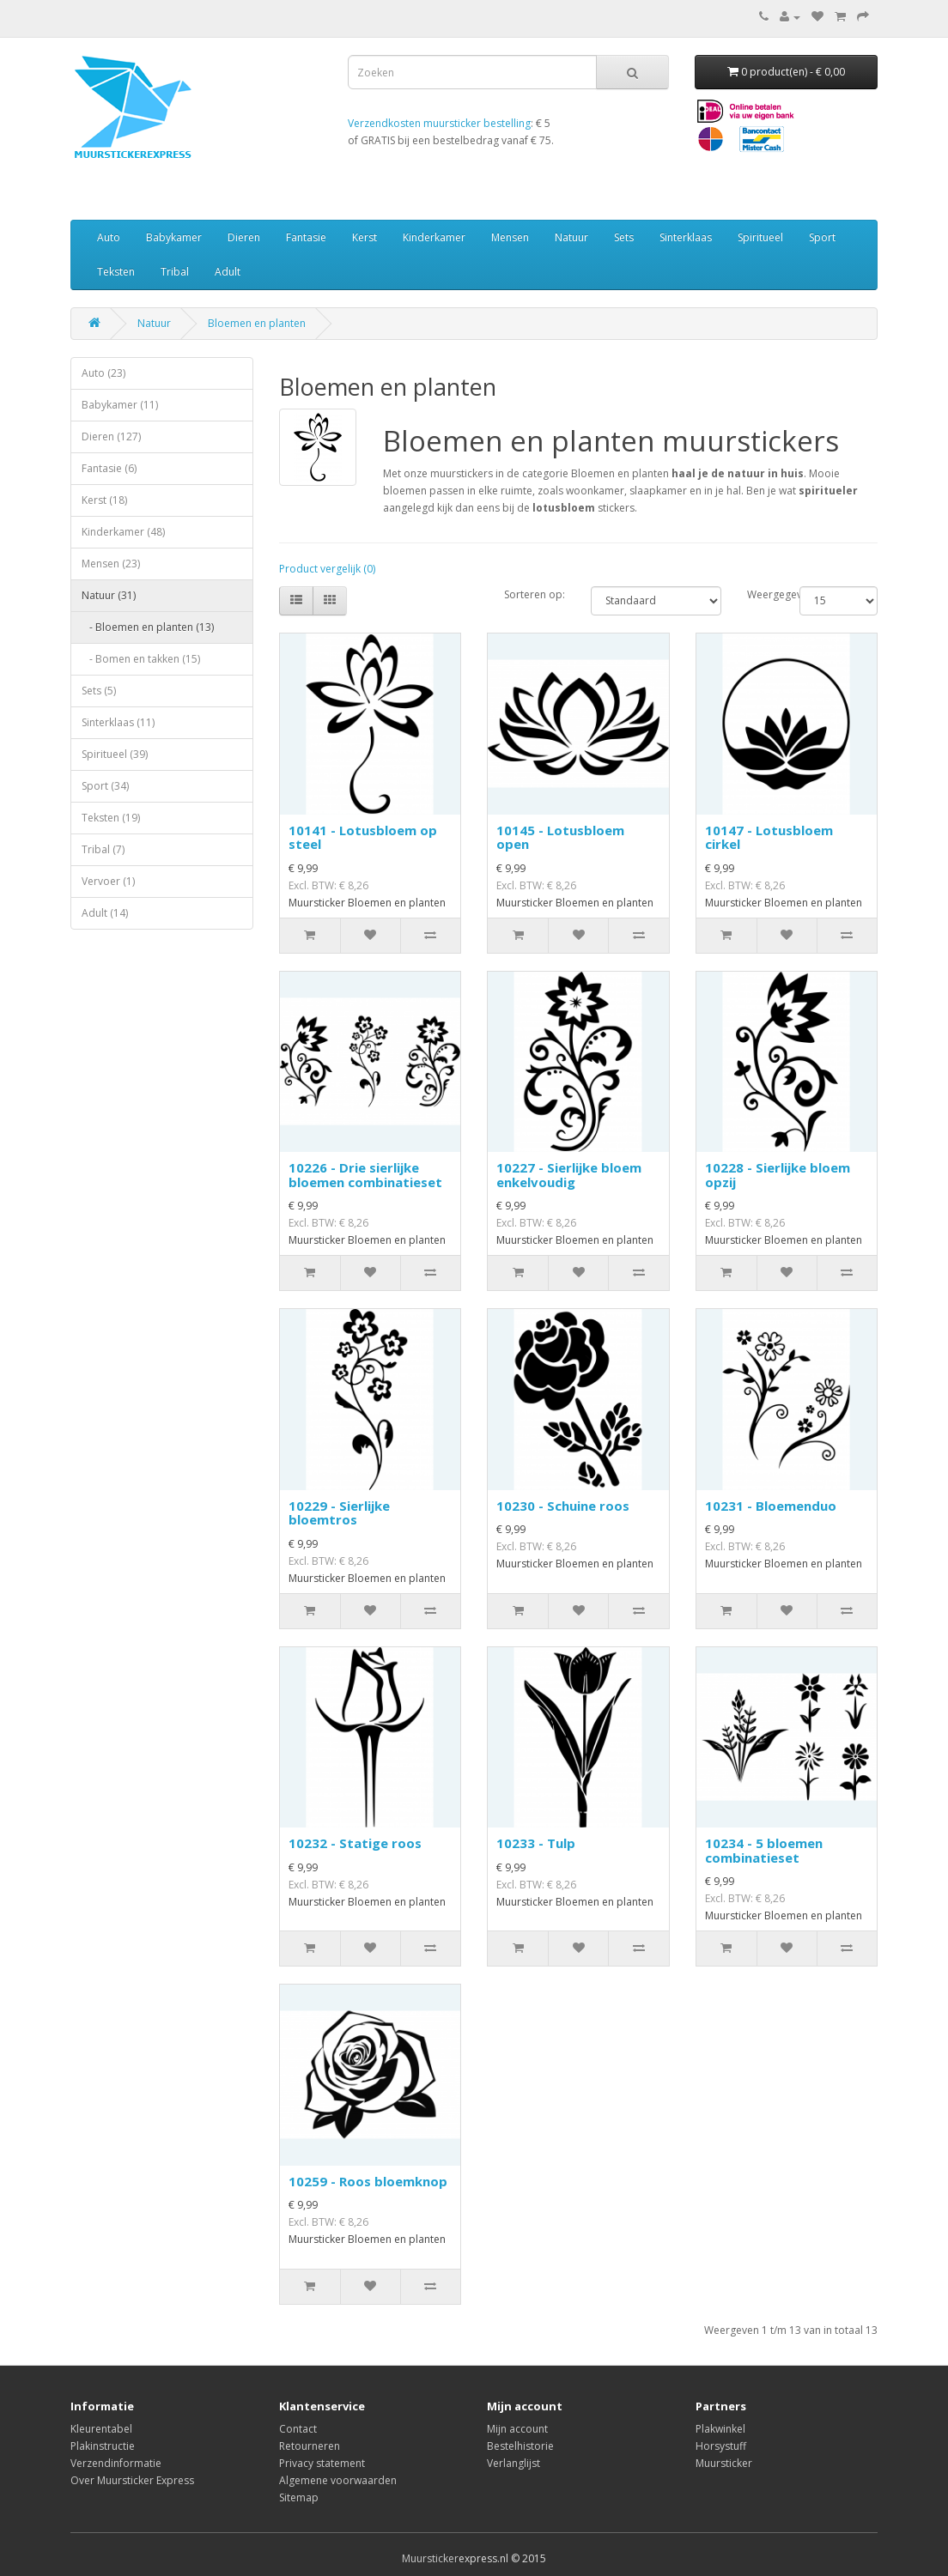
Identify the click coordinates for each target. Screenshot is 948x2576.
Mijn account (517, 2428)
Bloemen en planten (257, 323)
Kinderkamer (434, 237)
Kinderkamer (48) (123, 531)
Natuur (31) (109, 595)
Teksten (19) (111, 817)
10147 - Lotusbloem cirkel (769, 837)
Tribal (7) (103, 849)
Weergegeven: (760, 594)
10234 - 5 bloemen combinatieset (764, 1850)
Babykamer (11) (120, 404)
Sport (822, 237)
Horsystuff (721, 2446)
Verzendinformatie (115, 2463)
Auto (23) (103, 373)
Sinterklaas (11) (118, 722)
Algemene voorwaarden (338, 2480)
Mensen (510, 237)
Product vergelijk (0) (327, 568)
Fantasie (306, 237)
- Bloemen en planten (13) (148, 627)
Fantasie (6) (109, 468)
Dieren (244, 237)
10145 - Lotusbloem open (560, 837)
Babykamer (174, 237)
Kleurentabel (101, 2428)
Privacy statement (322, 2463)
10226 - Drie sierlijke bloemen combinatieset (365, 1175)
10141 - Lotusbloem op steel (363, 837)
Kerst (364, 237)
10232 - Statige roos (355, 1843)
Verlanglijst (513, 2463)
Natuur (571, 237)
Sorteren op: (534, 594)
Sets (624, 237)
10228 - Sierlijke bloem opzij (777, 1175)
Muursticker (724, 2463)
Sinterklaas (685, 237)
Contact (298, 2428)
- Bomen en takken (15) (141, 659)
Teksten (116, 271)
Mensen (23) (111, 563)
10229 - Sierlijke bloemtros (339, 1513)
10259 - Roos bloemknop (368, 2181)
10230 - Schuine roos (562, 1505)
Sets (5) (99, 690)
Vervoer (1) (108, 881)
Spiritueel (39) (115, 754)
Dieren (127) (111, 436)
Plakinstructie (102, 2446)
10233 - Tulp (535, 1843)
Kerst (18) (104, 500)
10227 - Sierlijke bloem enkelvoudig (568, 1175)
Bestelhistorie (520, 2446)
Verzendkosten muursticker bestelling (439, 123)
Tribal (175, 271)
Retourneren (309, 2446)
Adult (227, 271)
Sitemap (299, 2497)
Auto (108, 237)
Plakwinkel (720, 2428)
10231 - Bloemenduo (770, 1505)
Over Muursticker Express (132, 2480)
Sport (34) (105, 786)
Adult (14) (105, 913)
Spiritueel (760, 237)
